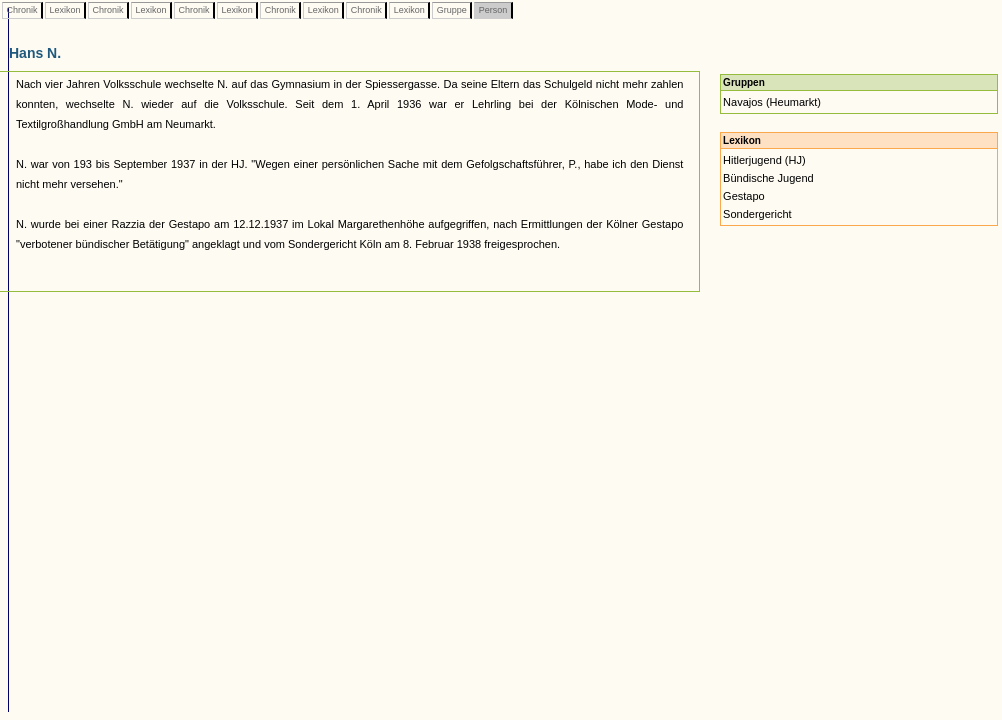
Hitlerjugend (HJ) (764, 160)
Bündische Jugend (768, 178)
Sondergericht (757, 214)
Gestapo (744, 196)
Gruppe (451, 10)
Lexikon (65, 10)
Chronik (22, 10)
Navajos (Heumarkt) (772, 102)
